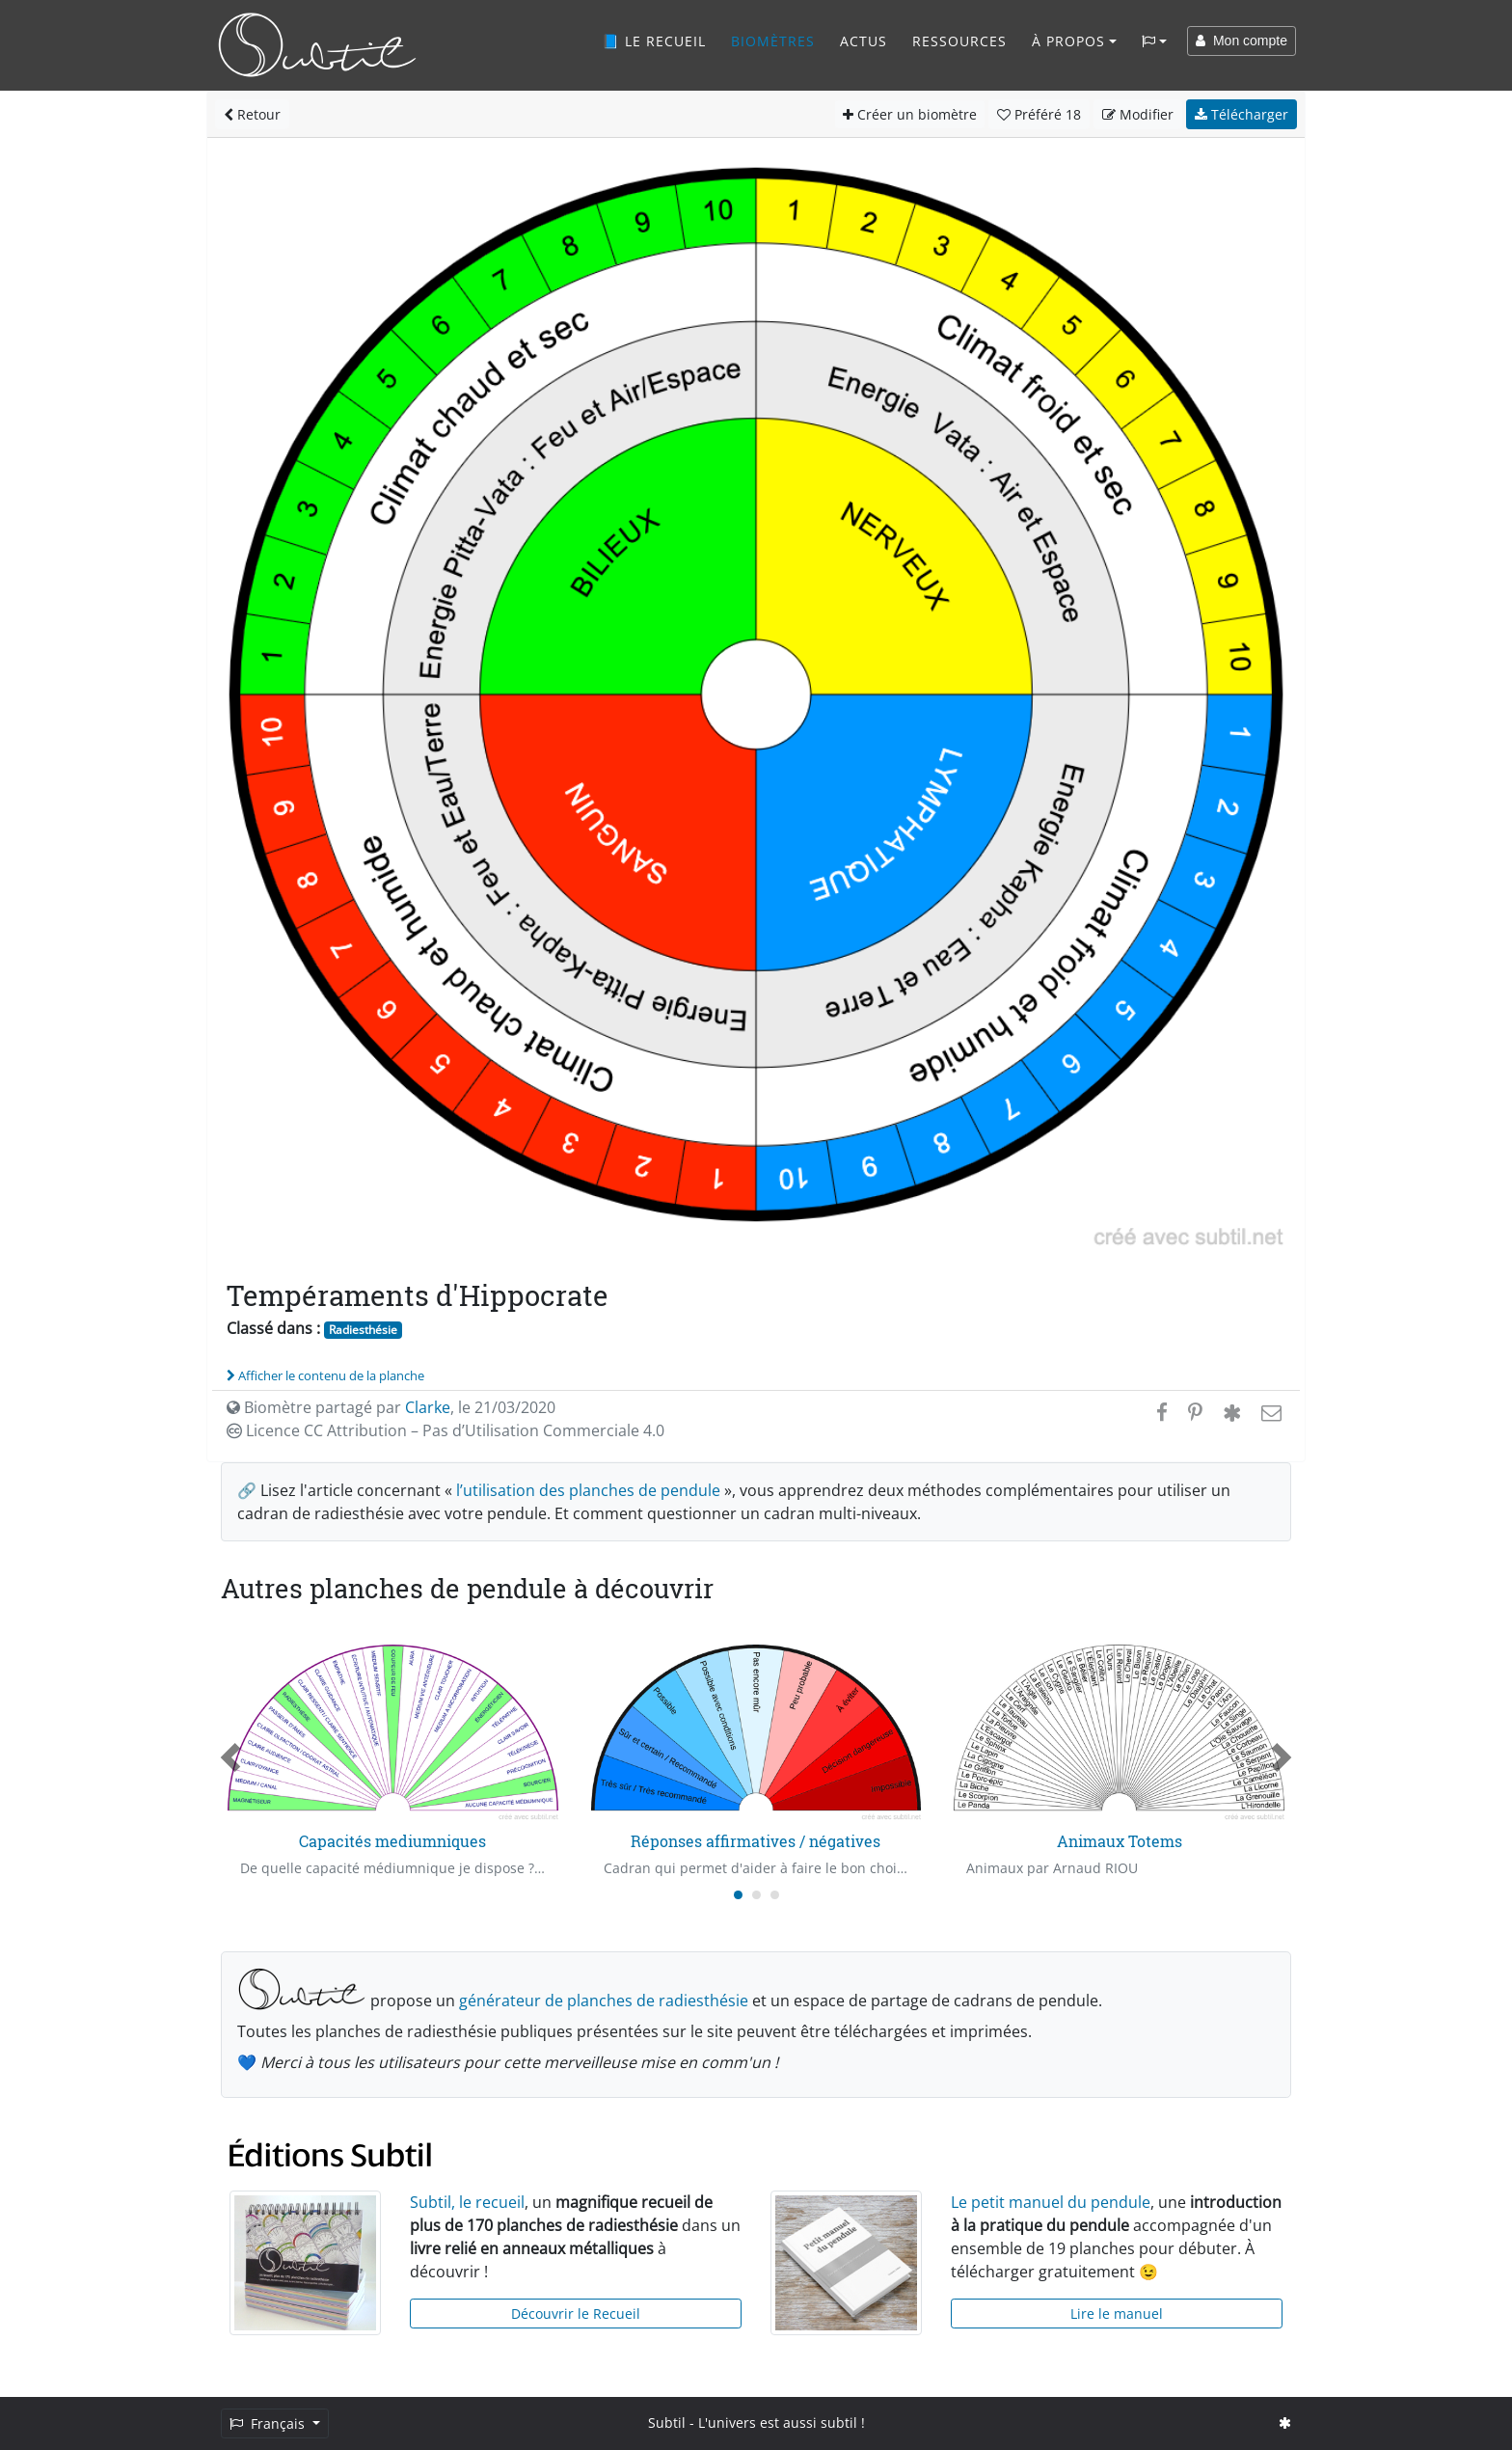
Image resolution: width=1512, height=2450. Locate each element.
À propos (1068, 41)
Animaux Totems (1119, 1841)
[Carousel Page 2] (756, 1895)
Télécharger (1241, 114)
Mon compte (1241, 40)
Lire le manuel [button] (1116, 2313)
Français (269, 2423)
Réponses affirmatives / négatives (755, 1841)
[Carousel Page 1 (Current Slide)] (738, 1895)
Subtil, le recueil (467, 2202)
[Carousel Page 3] (774, 1895)
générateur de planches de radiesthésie (603, 2000)
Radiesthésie (363, 1329)
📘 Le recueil (654, 41)
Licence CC (445, 1430)
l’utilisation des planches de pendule (588, 1490)
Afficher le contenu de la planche (325, 1375)
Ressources (959, 41)
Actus (863, 41)
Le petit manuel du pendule (1050, 2202)
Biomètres (773, 41)
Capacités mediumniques (392, 1841)
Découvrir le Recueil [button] (575, 2313)
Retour (252, 114)
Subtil (667, 2422)
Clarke (427, 1407)
